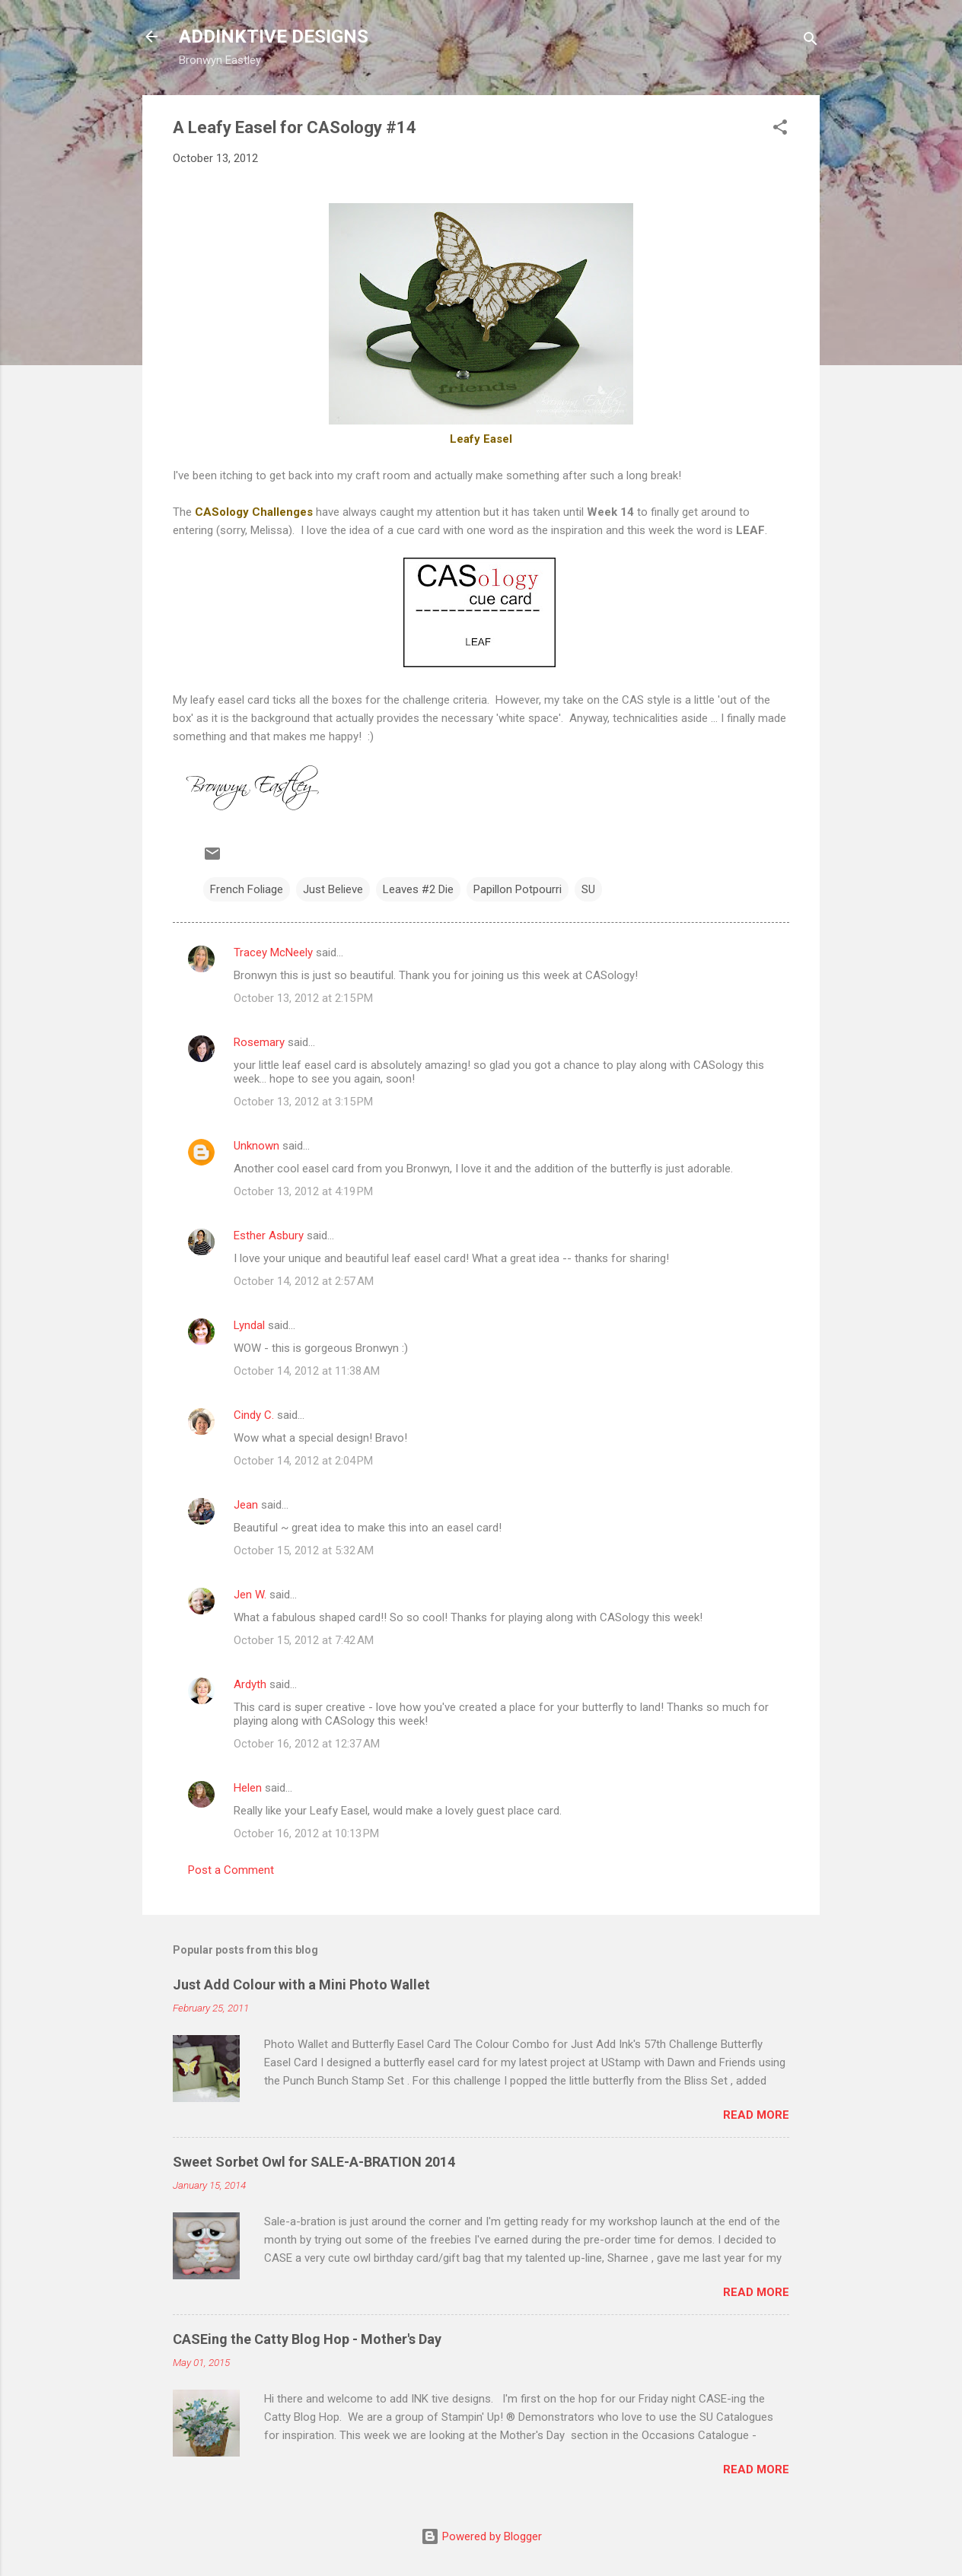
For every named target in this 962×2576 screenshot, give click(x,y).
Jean (246, 1505)
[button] (780, 130)
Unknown (256, 1146)
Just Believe (333, 889)
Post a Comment (231, 1870)
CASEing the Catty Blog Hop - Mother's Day (307, 2339)
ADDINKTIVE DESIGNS (273, 36)
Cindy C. (254, 1415)
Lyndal (249, 1325)
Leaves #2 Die (418, 889)
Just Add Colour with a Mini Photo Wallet (301, 1984)
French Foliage (246, 889)
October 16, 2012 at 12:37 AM (307, 1744)
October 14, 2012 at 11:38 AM (307, 1371)
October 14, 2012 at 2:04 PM (303, 1461)
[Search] (810, 41)
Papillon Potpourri (517, 889)
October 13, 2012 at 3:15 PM (303, 1101)
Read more (756, 2115)
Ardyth (250, 1684)
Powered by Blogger (481, 2536)
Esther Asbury (269, 1235)
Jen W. (250, 1594)
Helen (248, 1788)
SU (588, 889)
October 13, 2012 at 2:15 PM (303, 998)
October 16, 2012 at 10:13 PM (306, 1833)
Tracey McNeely (273, 952)
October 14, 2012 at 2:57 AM (304, 1281)
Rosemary (259, 1042)
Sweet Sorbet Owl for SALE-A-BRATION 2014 (314, 2162)
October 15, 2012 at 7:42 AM (304, 1640)
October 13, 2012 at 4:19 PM (303, 1191)
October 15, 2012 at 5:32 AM (304, 1550)
